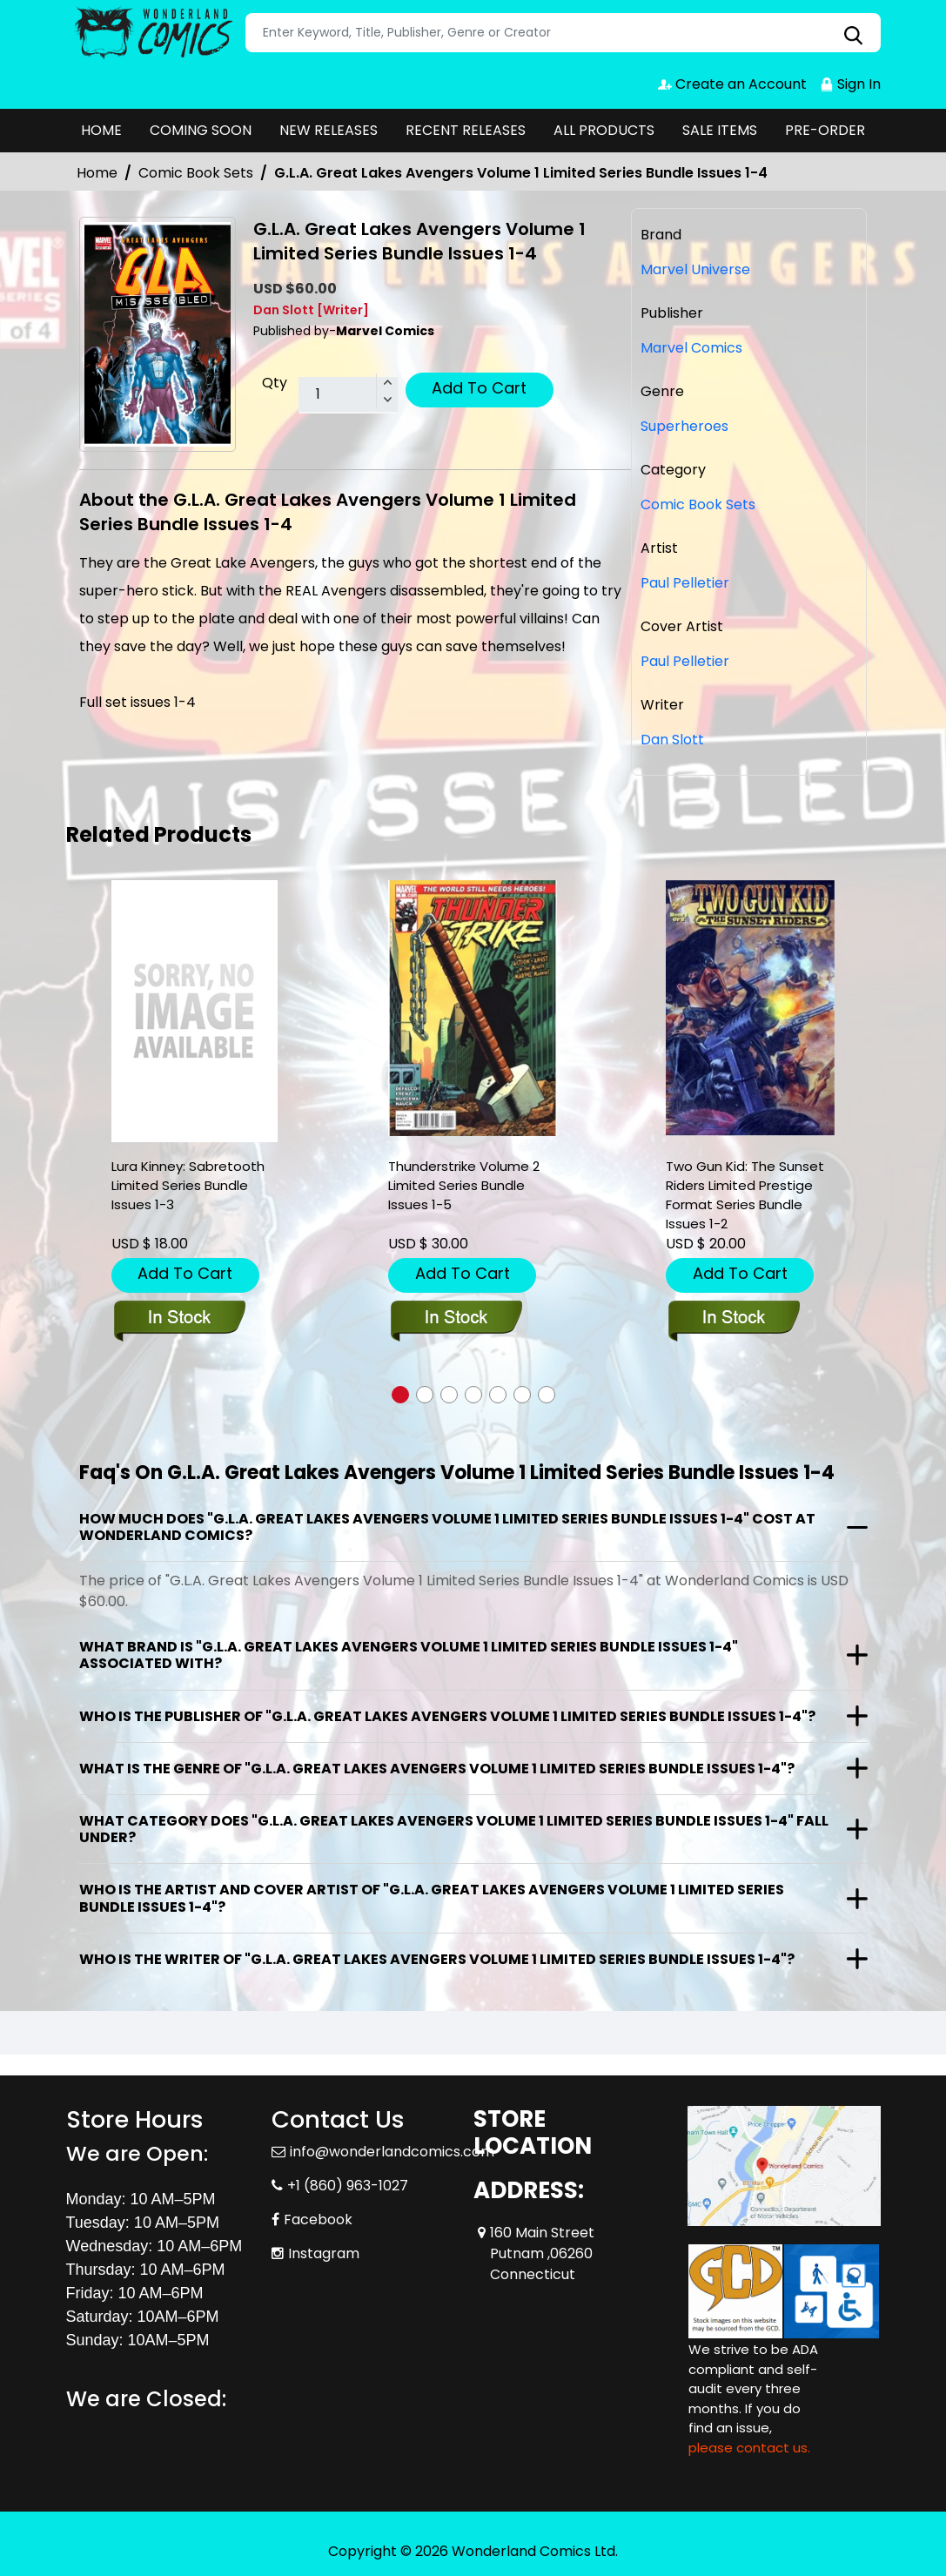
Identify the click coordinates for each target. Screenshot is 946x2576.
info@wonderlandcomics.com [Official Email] (392, 2152)
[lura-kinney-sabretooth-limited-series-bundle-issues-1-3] (194, 1011)
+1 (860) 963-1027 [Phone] (347, 2186)
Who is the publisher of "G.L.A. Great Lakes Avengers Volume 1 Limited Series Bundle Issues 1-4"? (447, 1716)
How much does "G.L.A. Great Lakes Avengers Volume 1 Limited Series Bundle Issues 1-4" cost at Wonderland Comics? (447, 1527)
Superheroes (684, 426)
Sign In (850, 84)
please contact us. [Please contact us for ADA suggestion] (749, 2447)
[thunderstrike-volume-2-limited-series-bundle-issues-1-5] (472, 1008)
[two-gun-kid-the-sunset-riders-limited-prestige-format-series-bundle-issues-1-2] (750, 1008)
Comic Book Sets (195, 173)
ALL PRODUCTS (604, 130)
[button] (400, 1394)
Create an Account (732, 84)
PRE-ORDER (825, 130)
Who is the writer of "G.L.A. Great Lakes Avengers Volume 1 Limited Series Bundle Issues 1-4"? (437, 1959)
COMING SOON (201, 130)
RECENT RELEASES (466, 130)
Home (97, 173)
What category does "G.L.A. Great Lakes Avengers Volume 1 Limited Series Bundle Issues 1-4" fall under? (454, 1829)
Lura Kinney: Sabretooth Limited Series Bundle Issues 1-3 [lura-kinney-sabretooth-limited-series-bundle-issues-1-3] (188, 1185)
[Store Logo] (153, 33)
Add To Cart (479, 388)
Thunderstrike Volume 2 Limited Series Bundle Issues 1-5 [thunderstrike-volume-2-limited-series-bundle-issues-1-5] (464, 1185)
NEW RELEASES (328, 130)
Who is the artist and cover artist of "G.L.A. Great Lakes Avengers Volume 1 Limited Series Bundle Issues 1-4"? (431, 1898)
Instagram (323, 2253)
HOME (101, 130)
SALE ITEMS (719, 130)
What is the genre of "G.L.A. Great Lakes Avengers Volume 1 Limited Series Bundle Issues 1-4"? (437, 1769)
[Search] (563, 32)
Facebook (318, 2219)
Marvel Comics (691, 348)
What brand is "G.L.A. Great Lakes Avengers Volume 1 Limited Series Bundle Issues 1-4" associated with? (408, 1655)
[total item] (348, 395)
